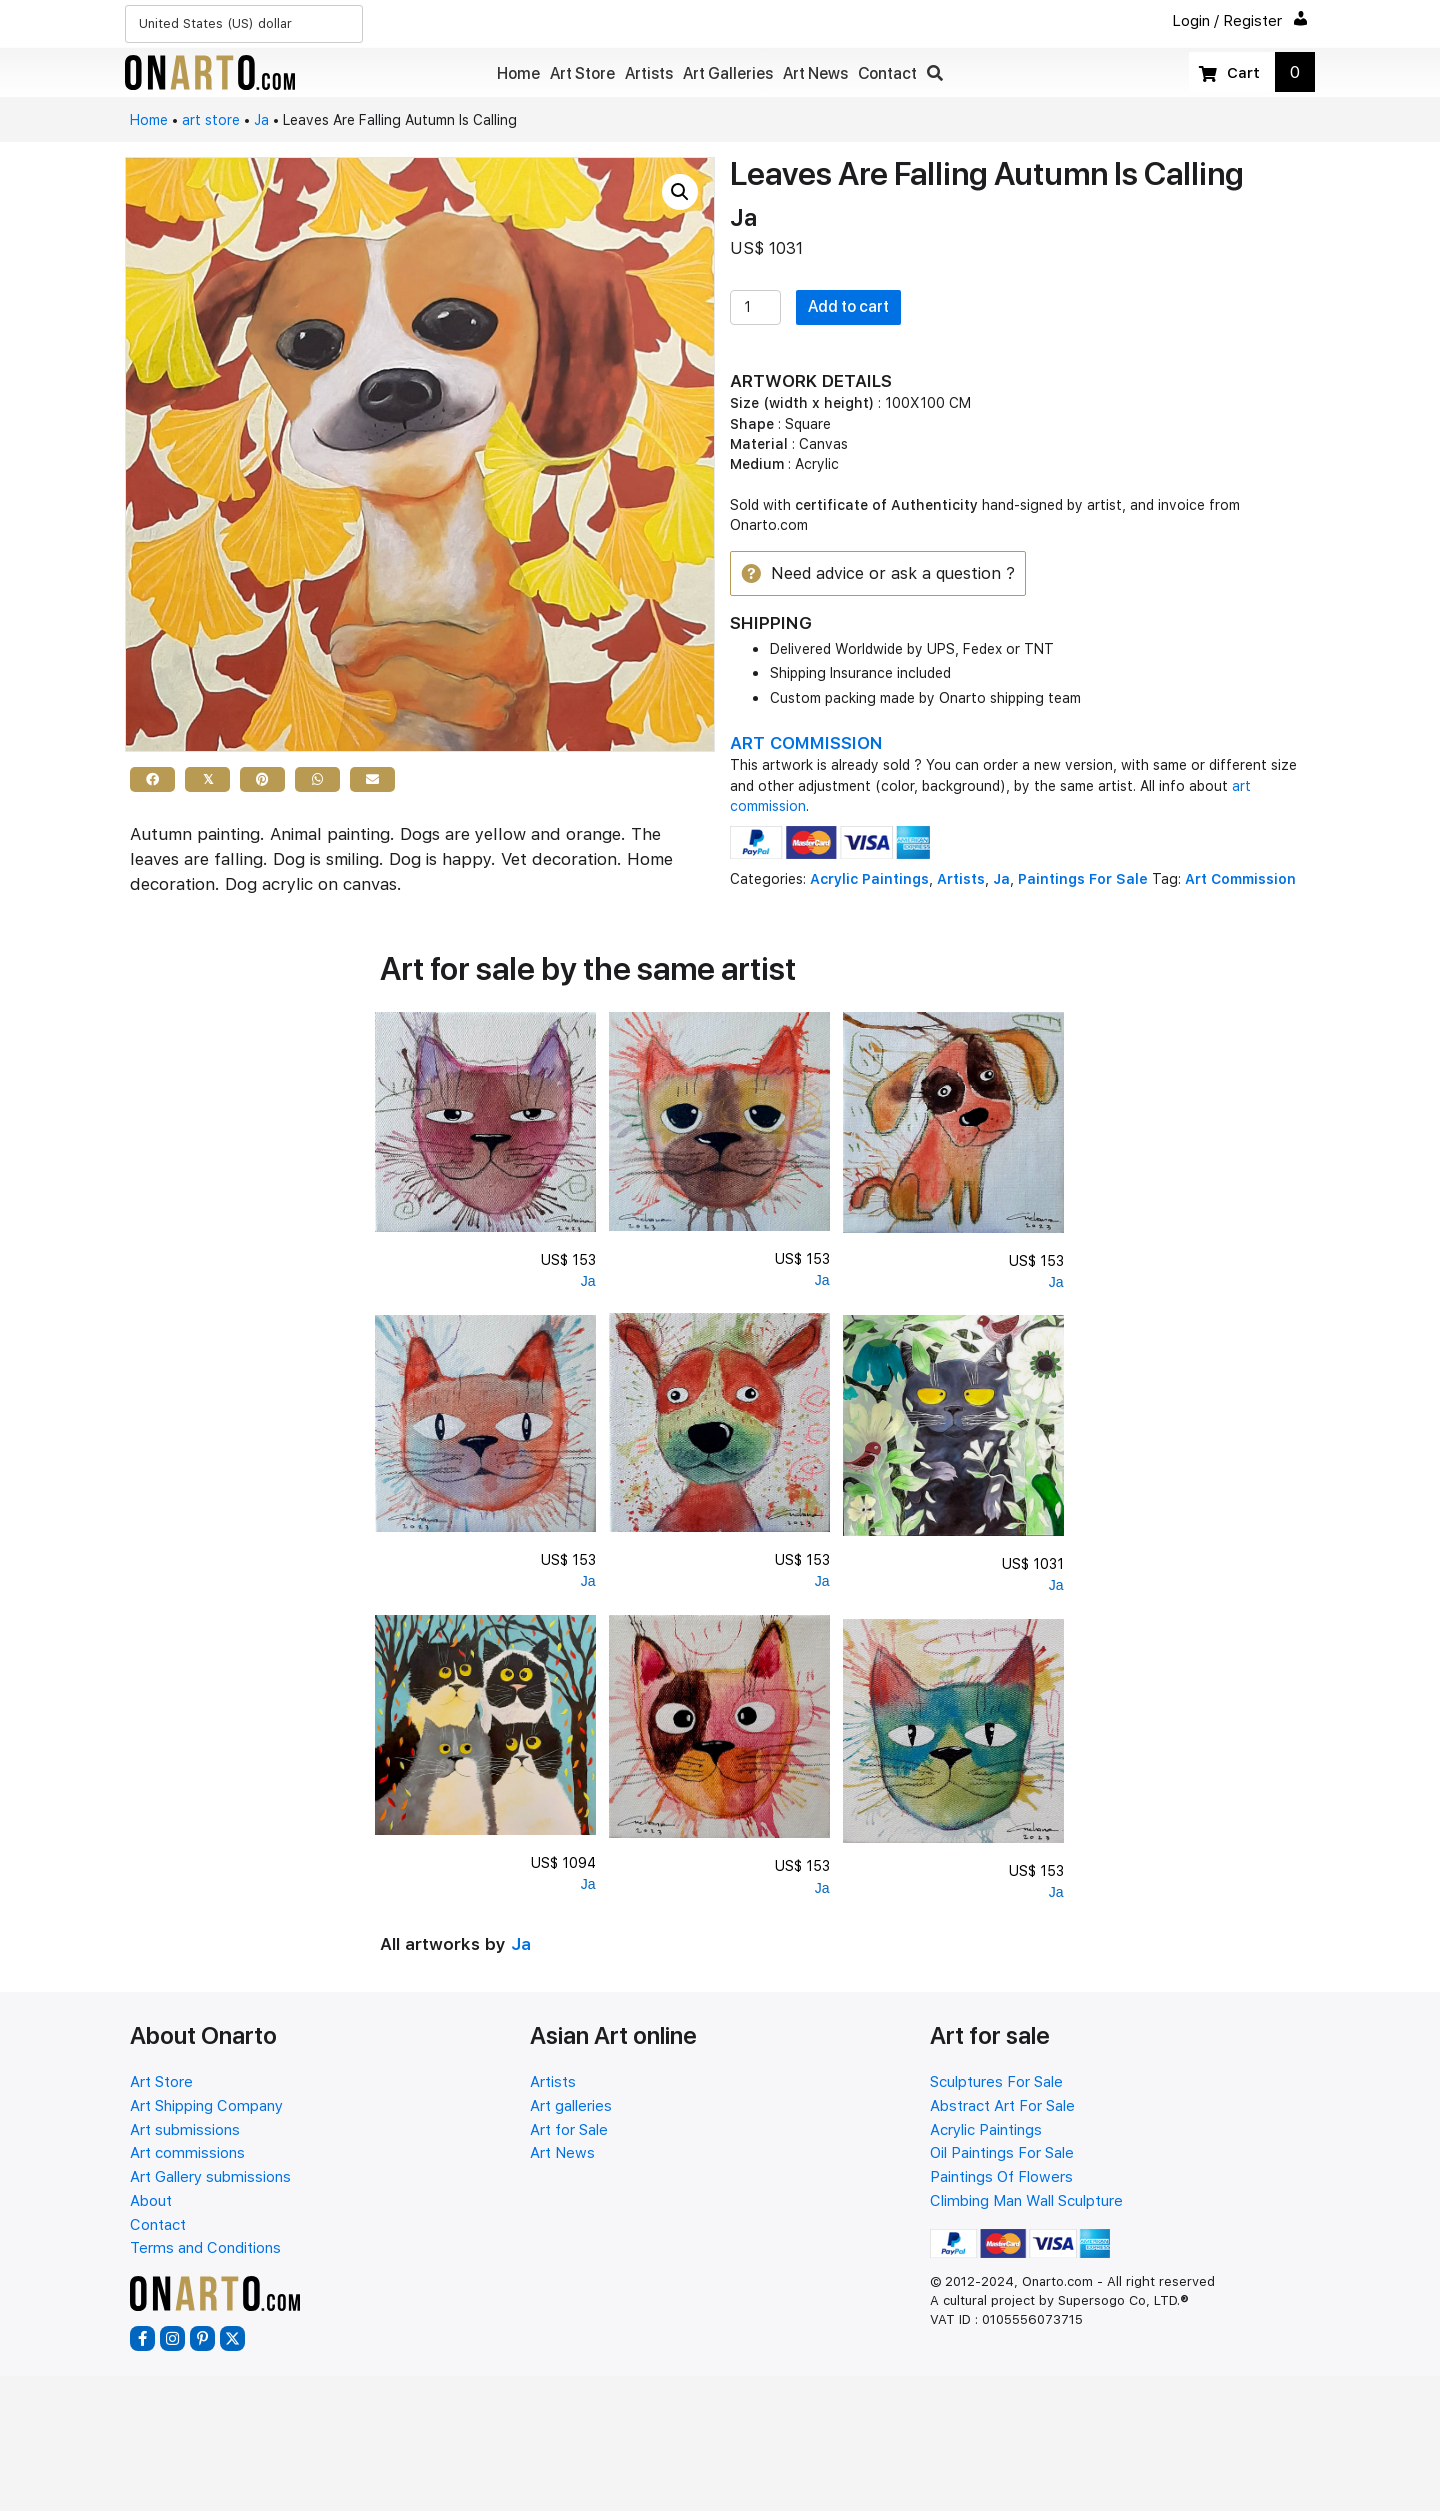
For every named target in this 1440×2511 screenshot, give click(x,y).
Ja (261, 120)
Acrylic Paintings (869, 880)
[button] (935, 73)
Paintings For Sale (1083, 880)
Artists (961, 880)
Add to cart (848, 306)
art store (211, 120)
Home (149, 120)
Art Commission (1240, 880)
